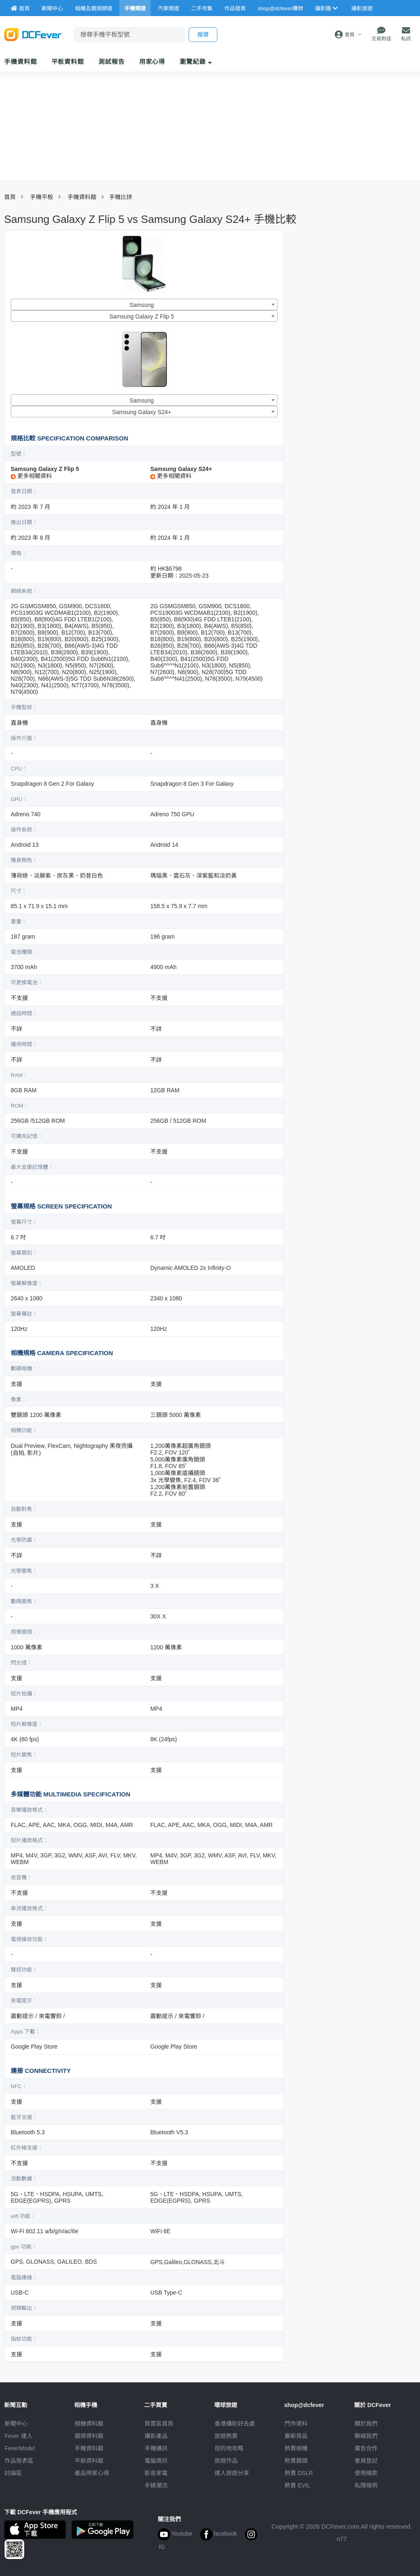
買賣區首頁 (159, 2423)
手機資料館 (20, 61)
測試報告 (111, 61)
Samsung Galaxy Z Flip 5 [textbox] (141, 316)
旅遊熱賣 (226, 2436)
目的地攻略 (229, 2448)
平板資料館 (67, 61)
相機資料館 (89, 2423)
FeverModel (20, 2448)
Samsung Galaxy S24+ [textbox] (141, 412)
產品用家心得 (92, 2473)
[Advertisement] (338, 361)
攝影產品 (156, 2436)
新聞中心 (16, 2423)
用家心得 (152, 61)
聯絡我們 (366, 2436)
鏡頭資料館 (89, 2436)
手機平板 (41, 197)
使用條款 (366, 2473)
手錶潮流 (156, 2485)
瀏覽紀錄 (196, 61)
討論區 (13, 2473)
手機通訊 (156, 2448)
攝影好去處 (235, 2423)
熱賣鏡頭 (296, 2460)
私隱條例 (366, 2485)
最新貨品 (296, 2436)
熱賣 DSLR (299, 2473)
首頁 (10, 197)
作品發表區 (19, 2460)
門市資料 (296, 2423)
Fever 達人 (19, 2436)
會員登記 (366, 2460)
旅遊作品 (226, 2460)
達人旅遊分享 (232, 2473)
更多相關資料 (31, 476)
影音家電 (156, 2473)
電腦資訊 (156, 2460)
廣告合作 (366, 2448)
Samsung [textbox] (141, 305)
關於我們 (366, 2423)
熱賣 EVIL (297, 2485)
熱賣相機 (296, 2448)
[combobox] (144, 304)
